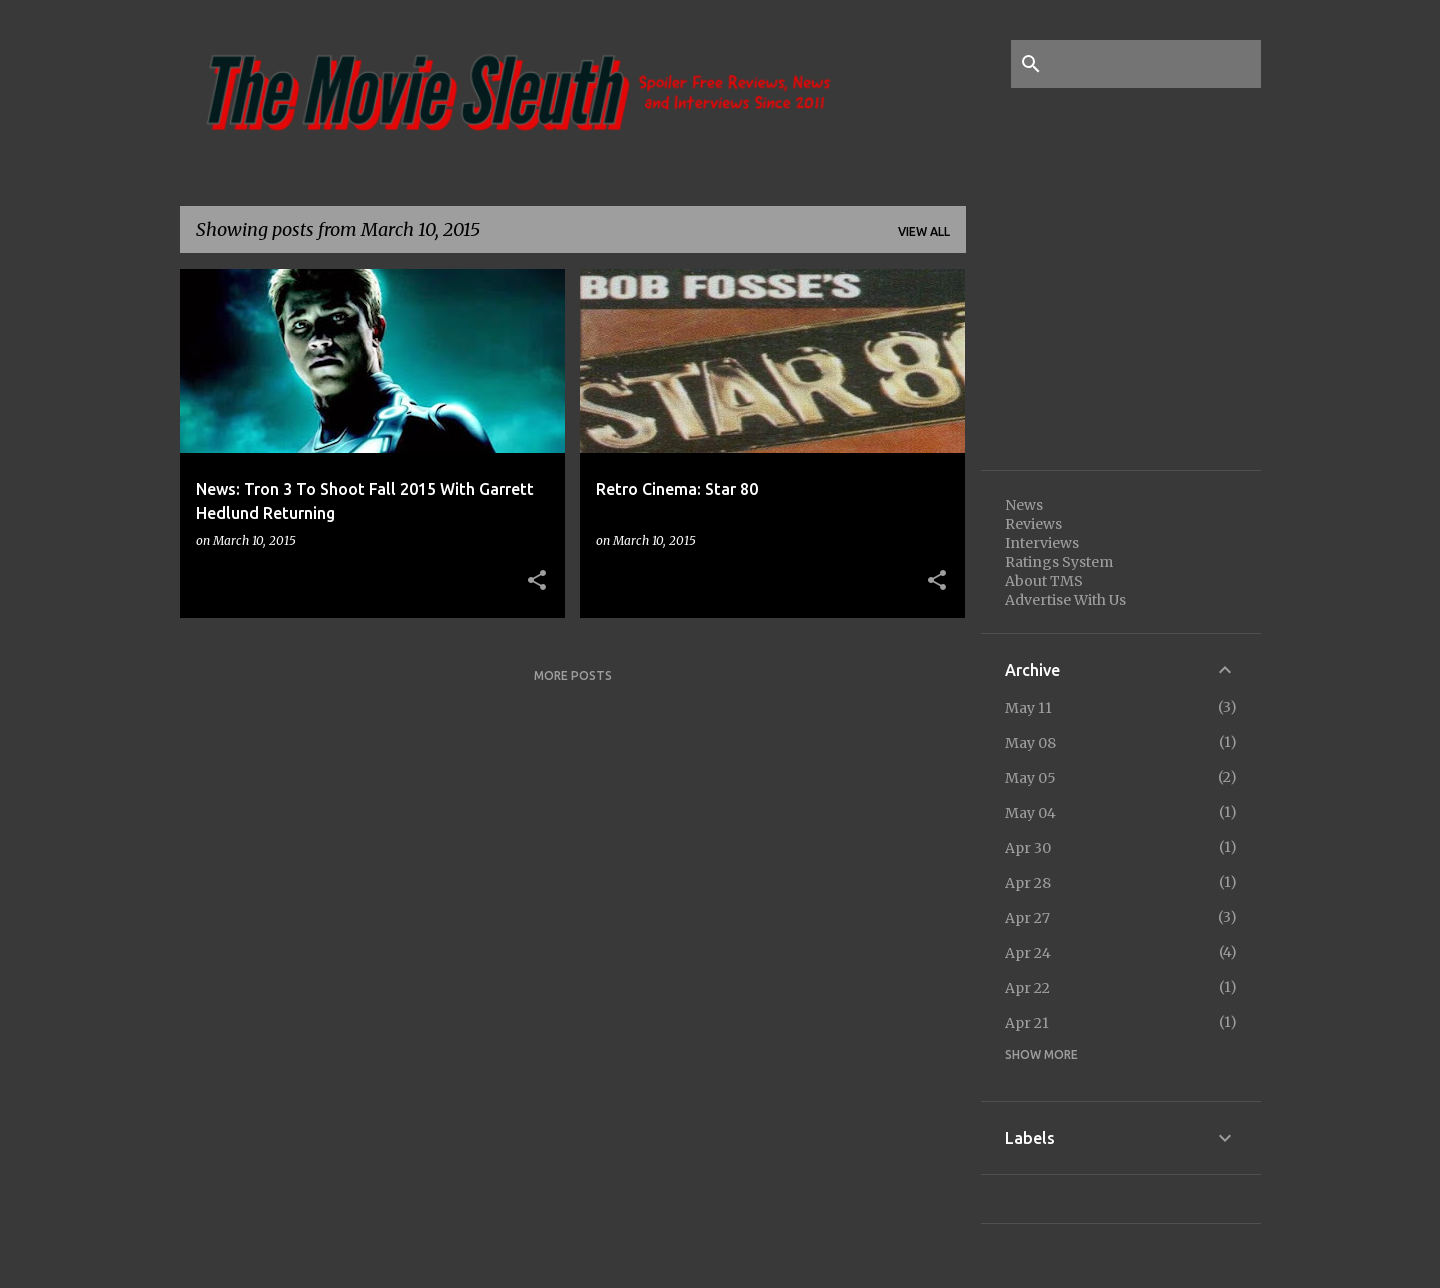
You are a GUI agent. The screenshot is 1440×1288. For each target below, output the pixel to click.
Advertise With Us (1065, 600)
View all (924, 231)
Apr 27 (1027, 918)
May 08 (1030, 743)
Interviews (1042, 543)
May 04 (1030, 813)
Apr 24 (1028, 953)
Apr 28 (1028, 883)
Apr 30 (1028, 848)
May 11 (1028, 708)
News (1024, 505)
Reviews (1033, 524)
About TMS (1044, 581)
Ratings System (1059, 562)
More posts (573, 675)
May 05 (1030, 778)
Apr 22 (1027, 988)
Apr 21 (1027, 1023)
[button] (537, 581)
